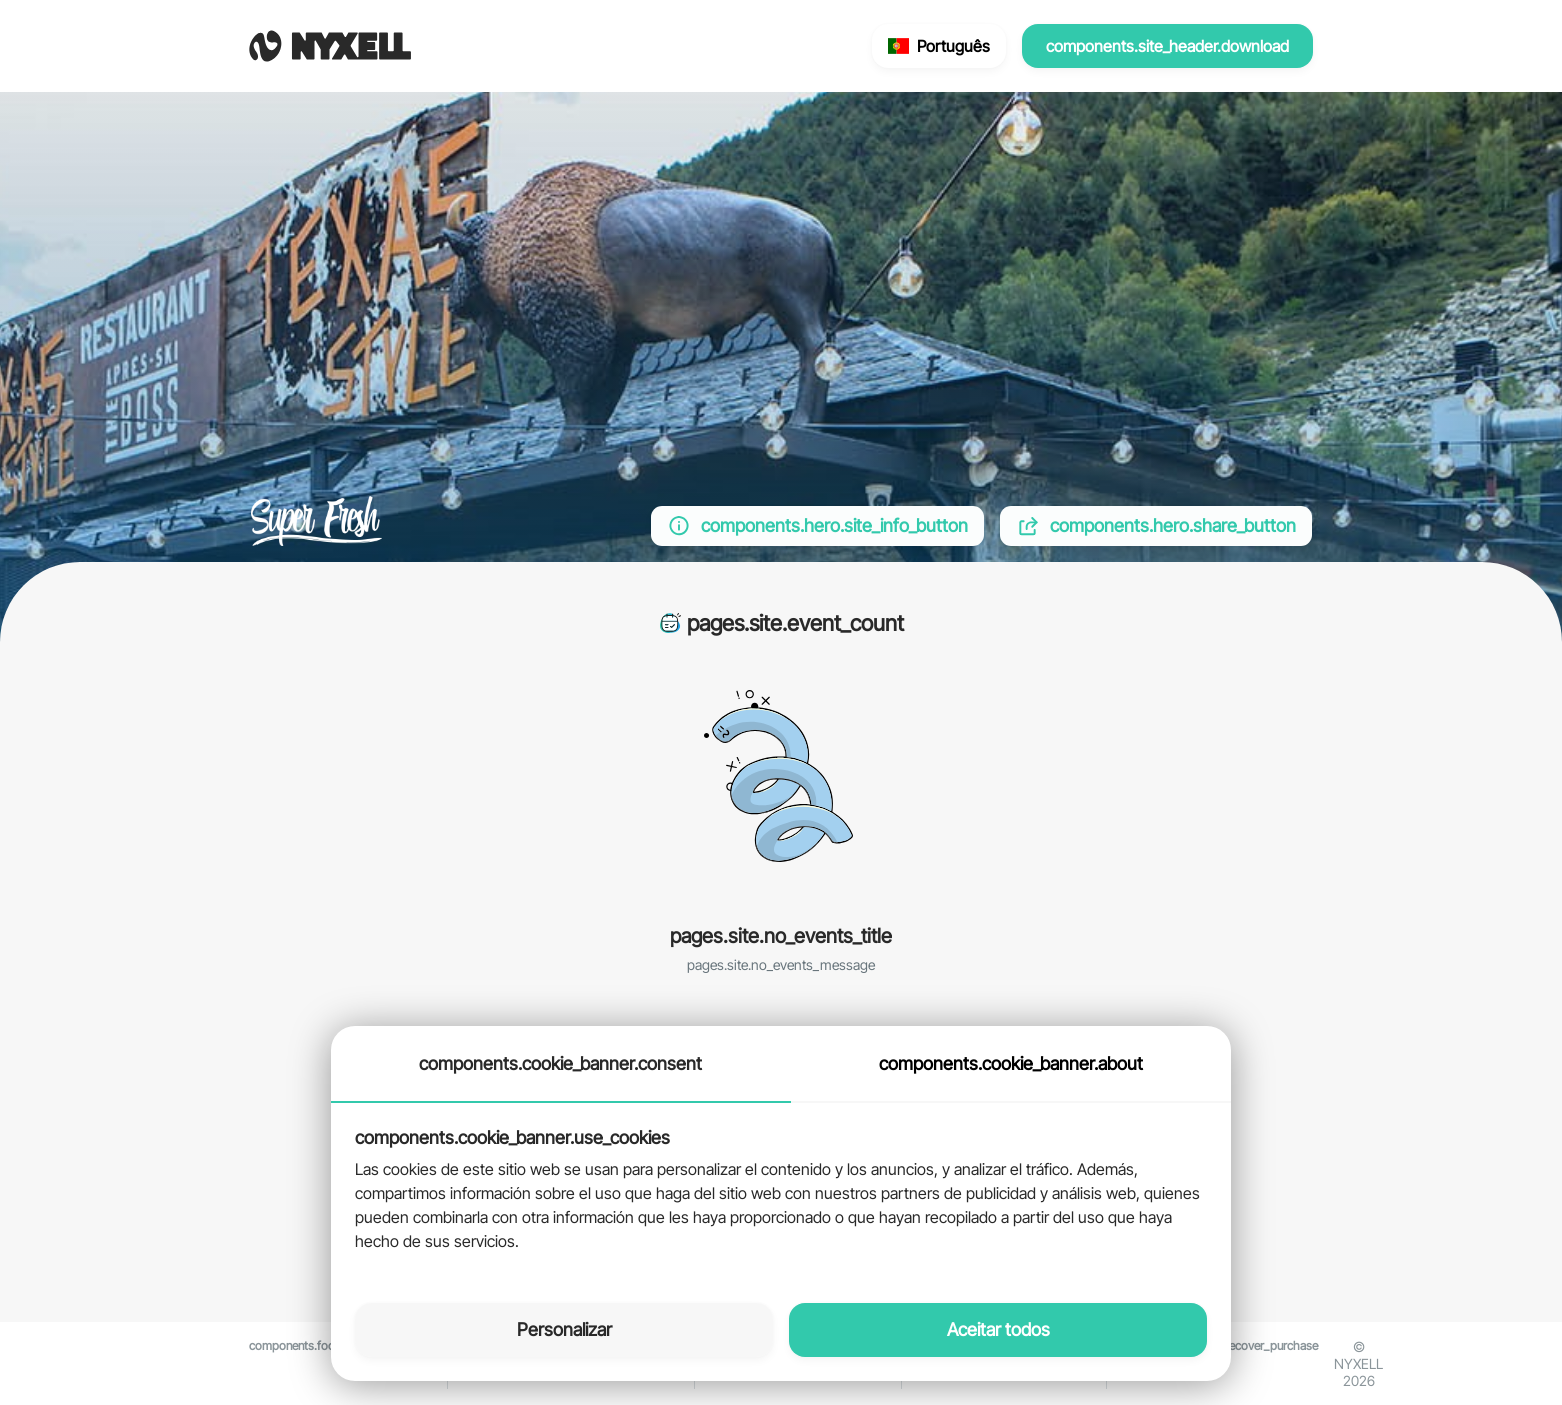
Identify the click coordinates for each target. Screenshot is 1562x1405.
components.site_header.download (1167, 46)
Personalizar (564, 1329)
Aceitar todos (998, 1329)
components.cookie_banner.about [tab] (1011, 1063)
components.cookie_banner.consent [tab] (560, 1063)
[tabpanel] (781, 1191)
